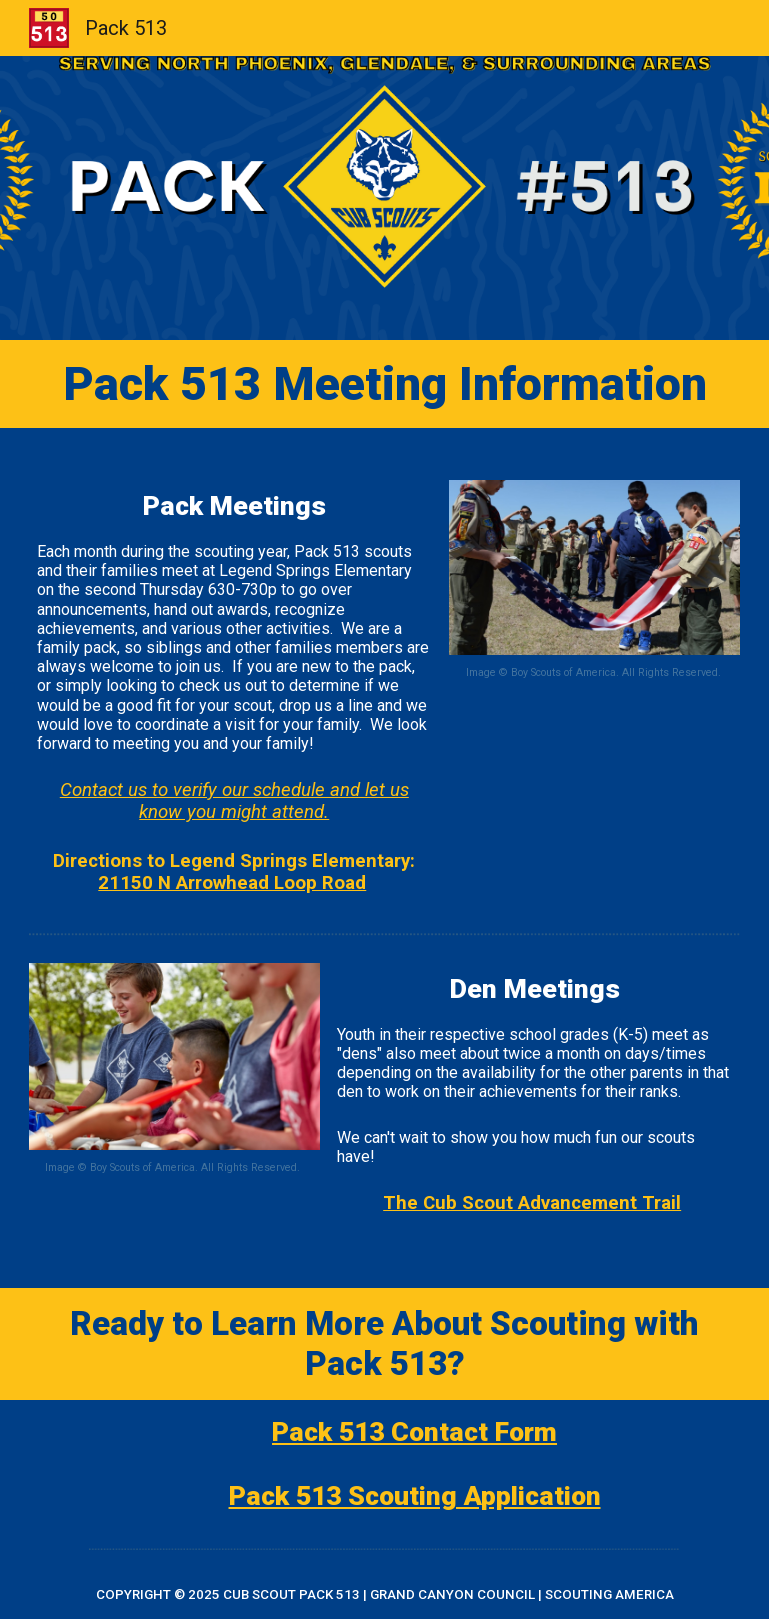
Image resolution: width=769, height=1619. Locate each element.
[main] (385, 384)
